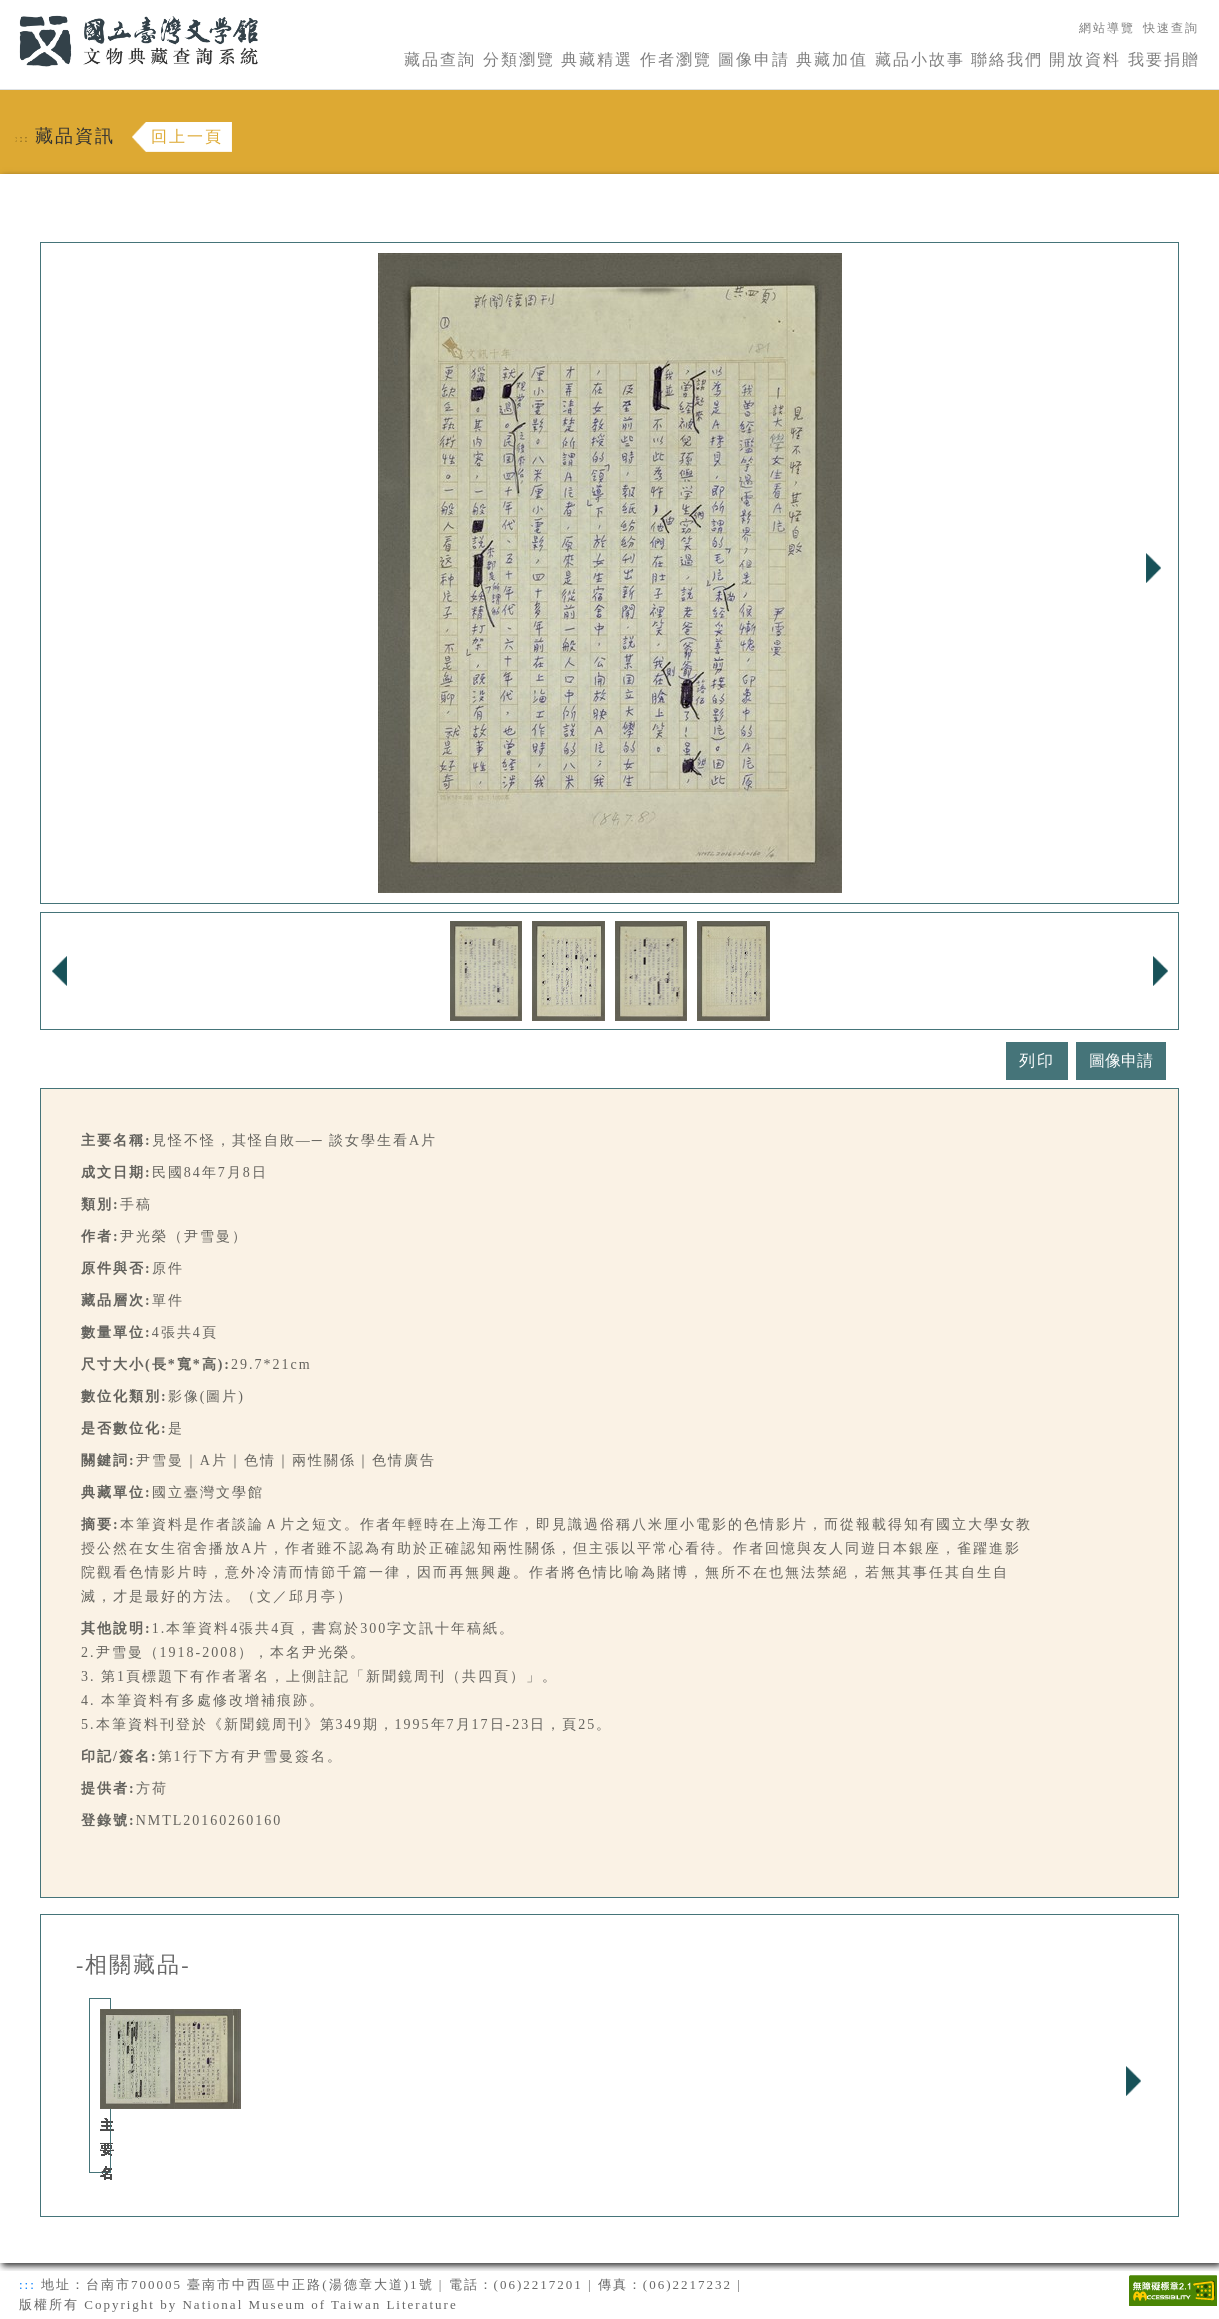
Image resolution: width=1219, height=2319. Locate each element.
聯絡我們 (1007, 59)
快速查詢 (1171, 28)
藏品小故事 (920, 59)
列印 (1037, 1060)
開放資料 (1085, 59)
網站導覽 (1107, 28)
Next (1153, 568)
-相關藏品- (133, 1965)
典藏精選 (597, 59)
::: (7, 11)
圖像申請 (754, 59)
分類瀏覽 (519, 59)
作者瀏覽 (676, 59)
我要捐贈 (1164, 59)
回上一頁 (187, 136)
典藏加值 (832, 59)
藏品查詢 (440, 59)
